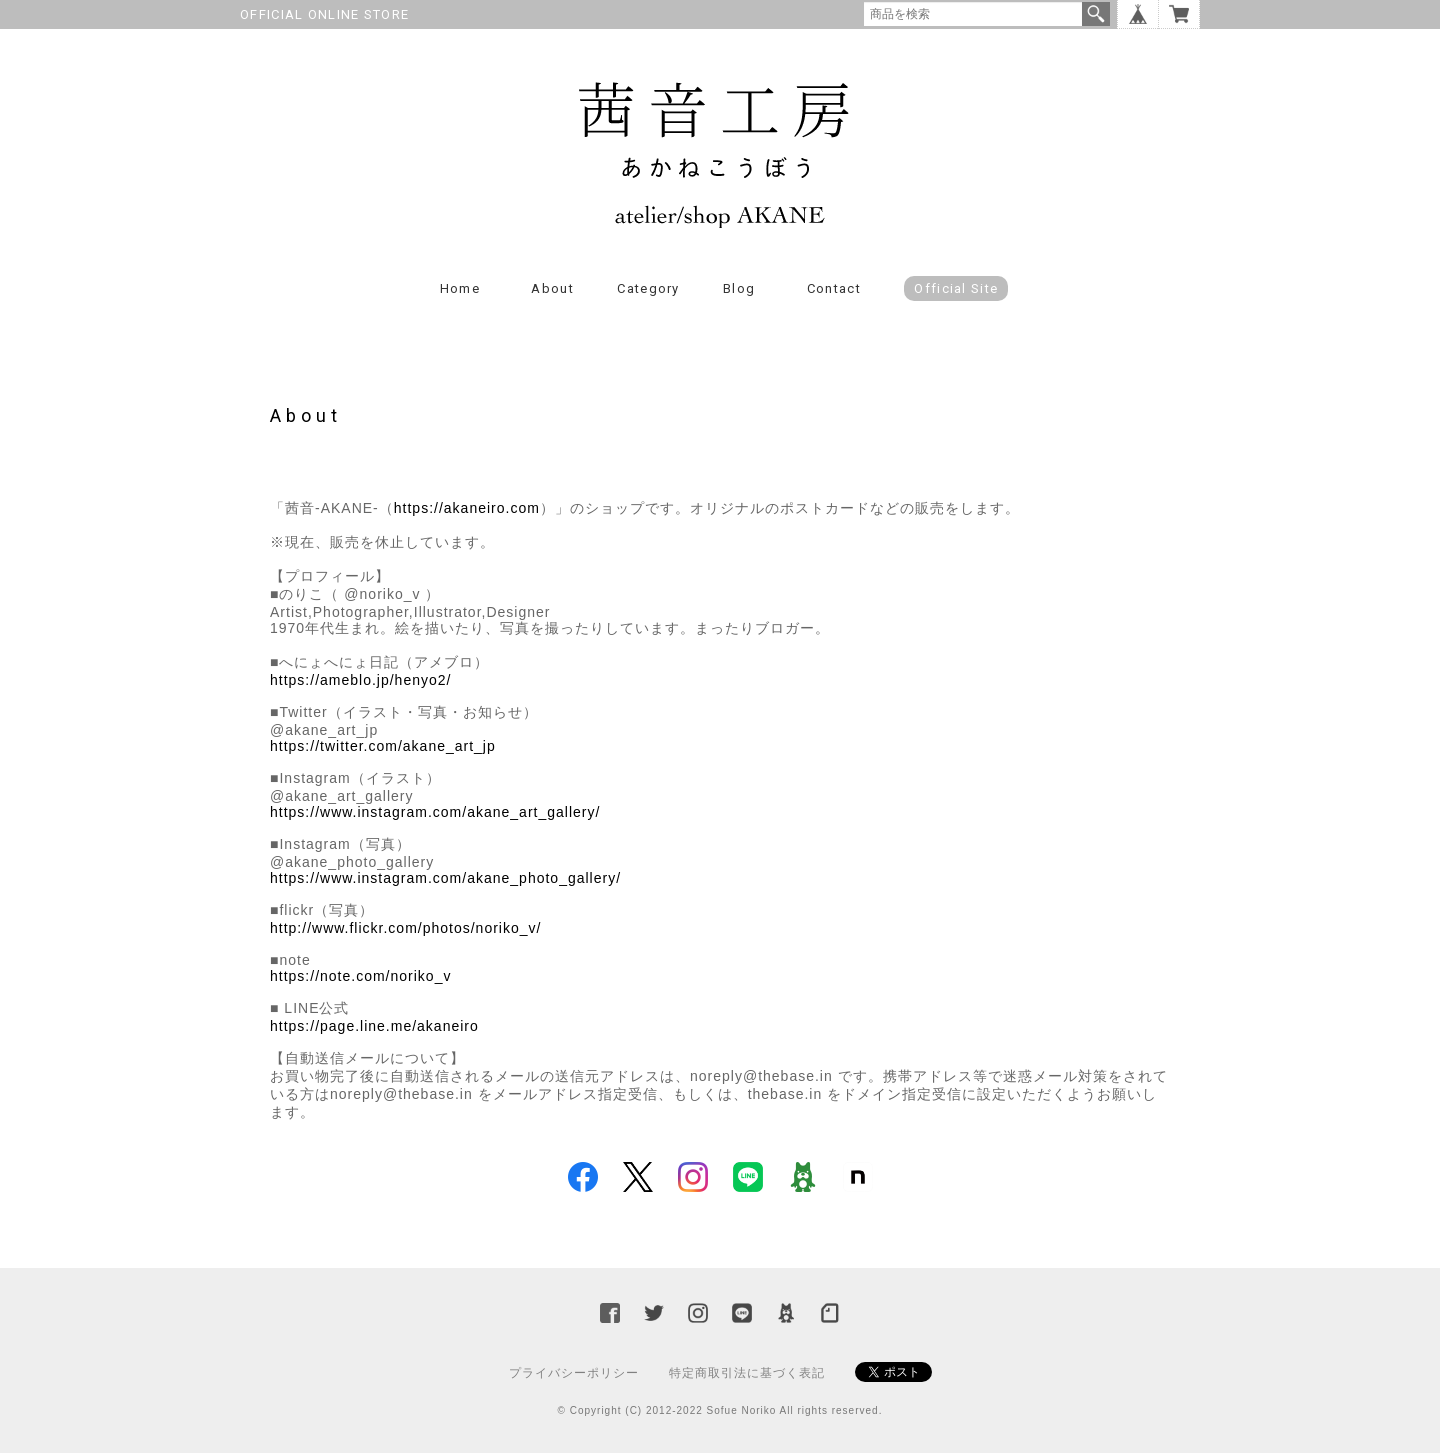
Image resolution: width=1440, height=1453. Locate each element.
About (552, 288)
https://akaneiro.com (467, 508)
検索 (1096, 14)
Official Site (956, 288)
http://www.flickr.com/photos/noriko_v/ (405, 928)
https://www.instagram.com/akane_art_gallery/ (435, 812)
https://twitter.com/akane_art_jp (383, 746)
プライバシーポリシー (574, 1373)
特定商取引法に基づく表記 (747, 1373)
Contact (834, 288)
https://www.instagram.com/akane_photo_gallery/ (445, 878)
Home (460, 288)
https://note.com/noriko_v (360, 976)
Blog (739, 288)
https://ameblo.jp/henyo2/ (360, 680)
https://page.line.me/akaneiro (374, 1026)
